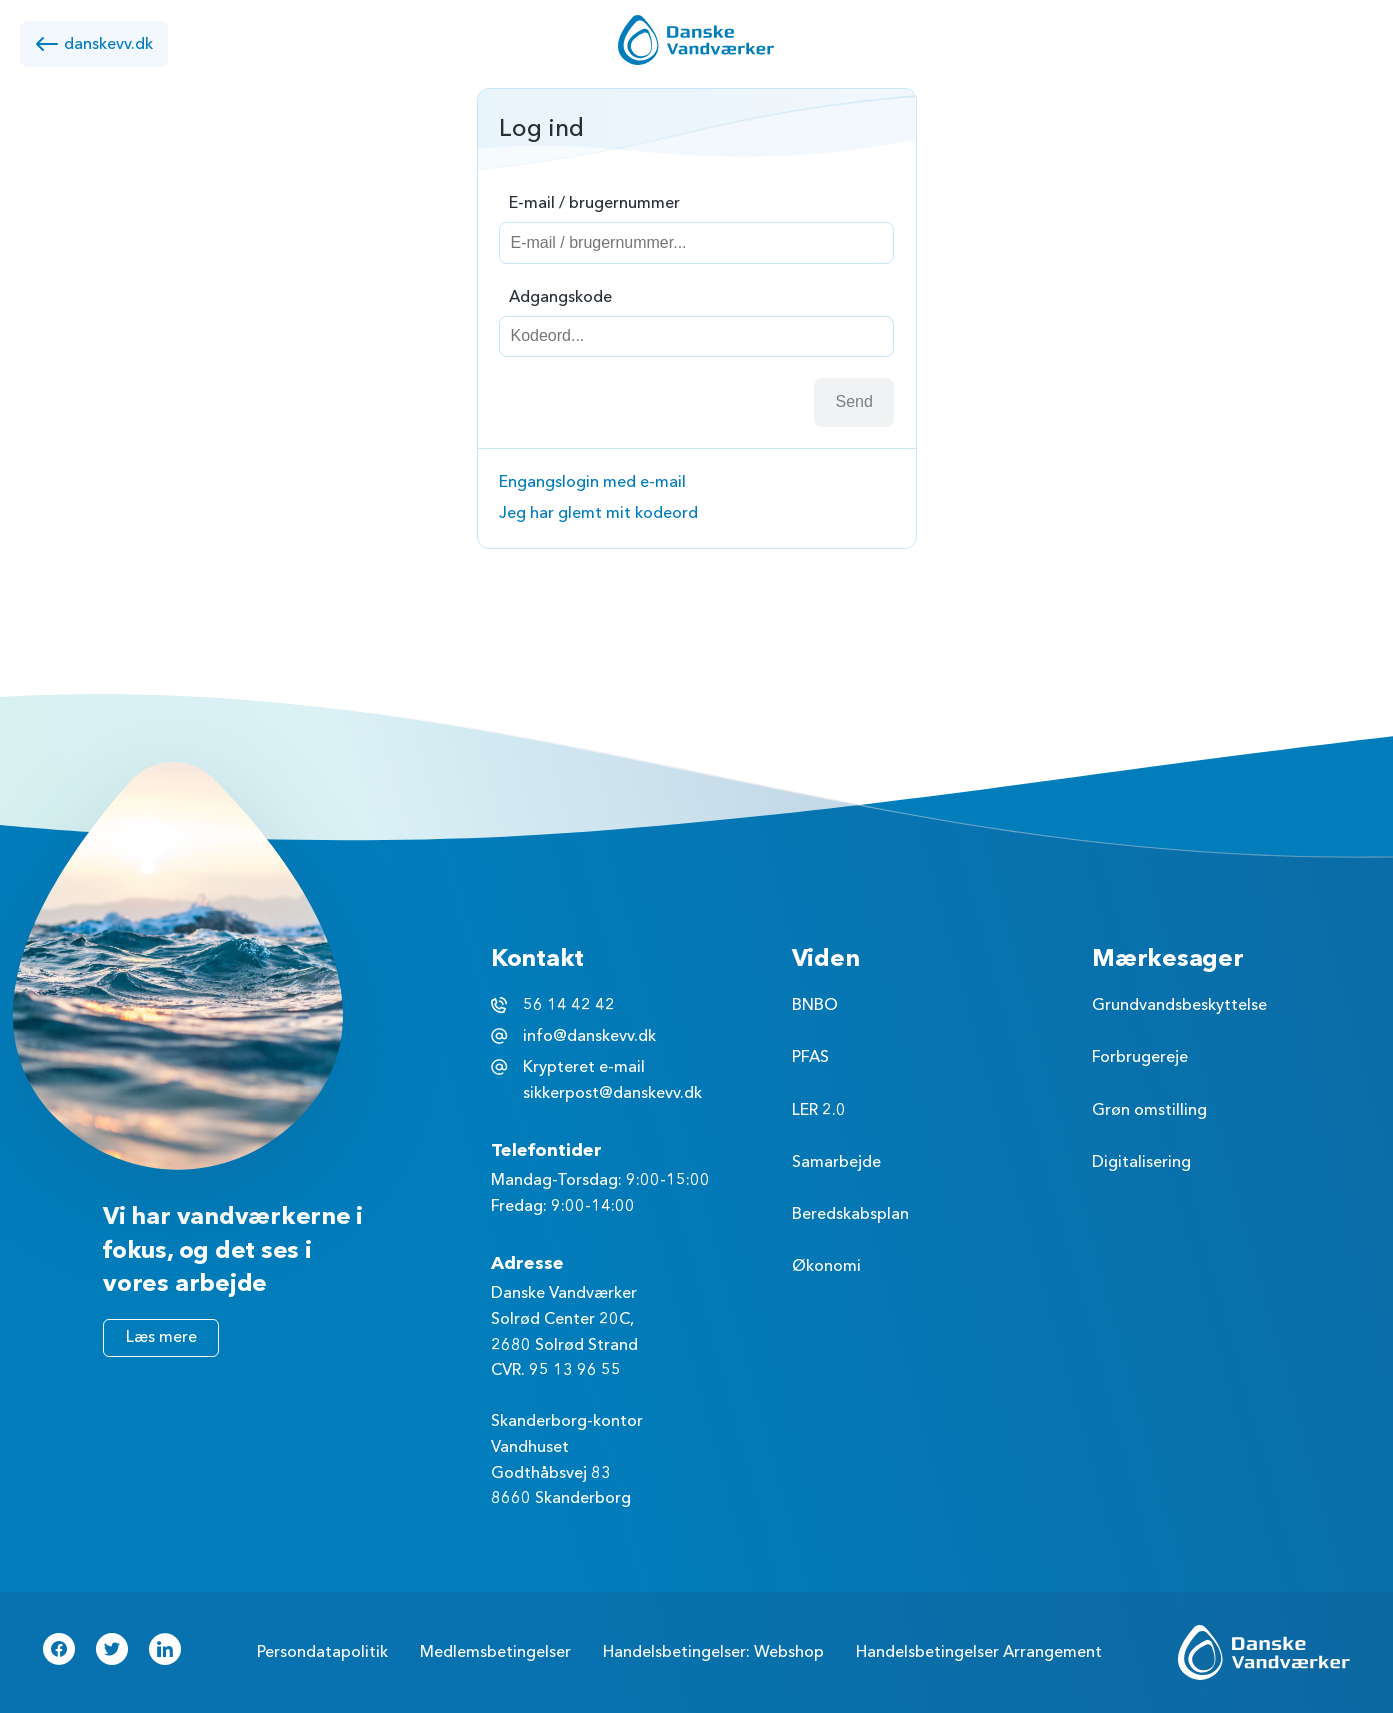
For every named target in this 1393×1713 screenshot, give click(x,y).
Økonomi (826, 1266)
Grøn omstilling (1149, 1110)
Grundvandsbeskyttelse (1179, 1005)
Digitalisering (1141, 1162)
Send (854, 401)
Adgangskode (560, 297)
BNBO (815, 1005)
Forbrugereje (1140, 1057)
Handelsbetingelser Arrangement (979, 1652)
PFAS (810, 1057)
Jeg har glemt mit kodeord (598, 513)
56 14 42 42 (569, 1005)
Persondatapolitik (322, 1652)
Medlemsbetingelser (495, 1652)
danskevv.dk (94, 44)
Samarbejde (836, 1162)
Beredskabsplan (850, 1214)
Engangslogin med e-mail (592, 482)
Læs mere (161, 1337)
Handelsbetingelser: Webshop (713, 1652)
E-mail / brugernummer (594, 203)
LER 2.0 (819, 1110)
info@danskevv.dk (589, 1036)
